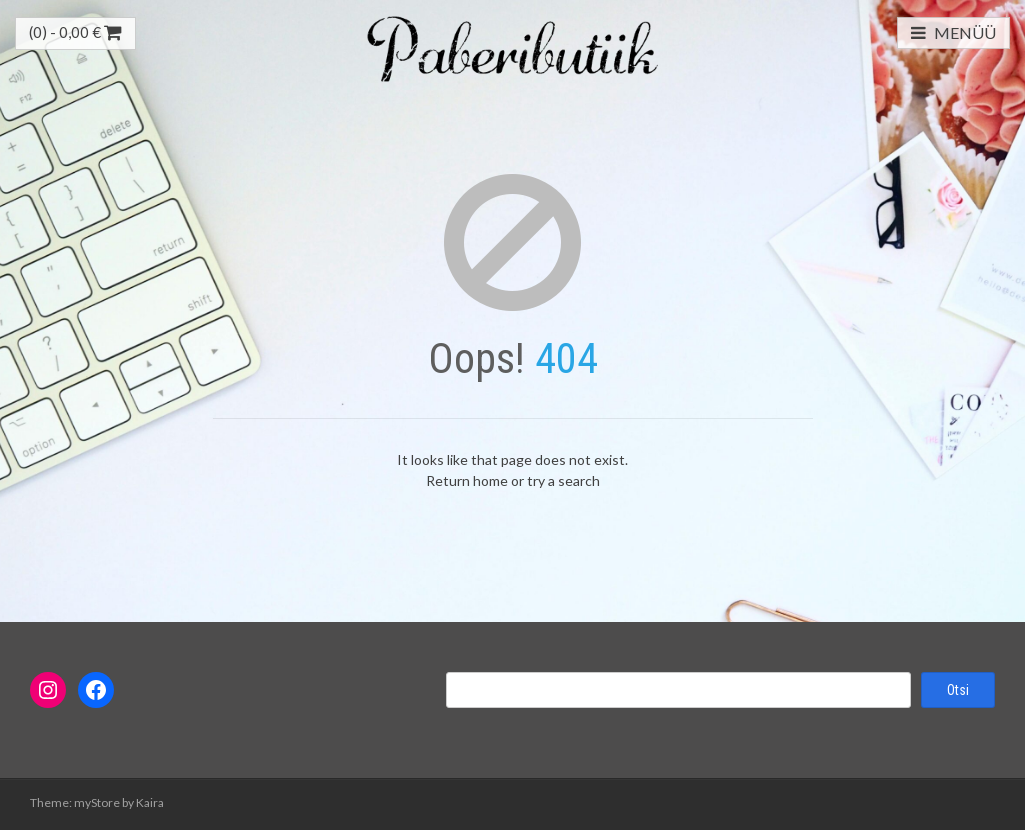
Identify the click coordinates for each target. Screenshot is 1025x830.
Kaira (150, 802)
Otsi (958, 690)
